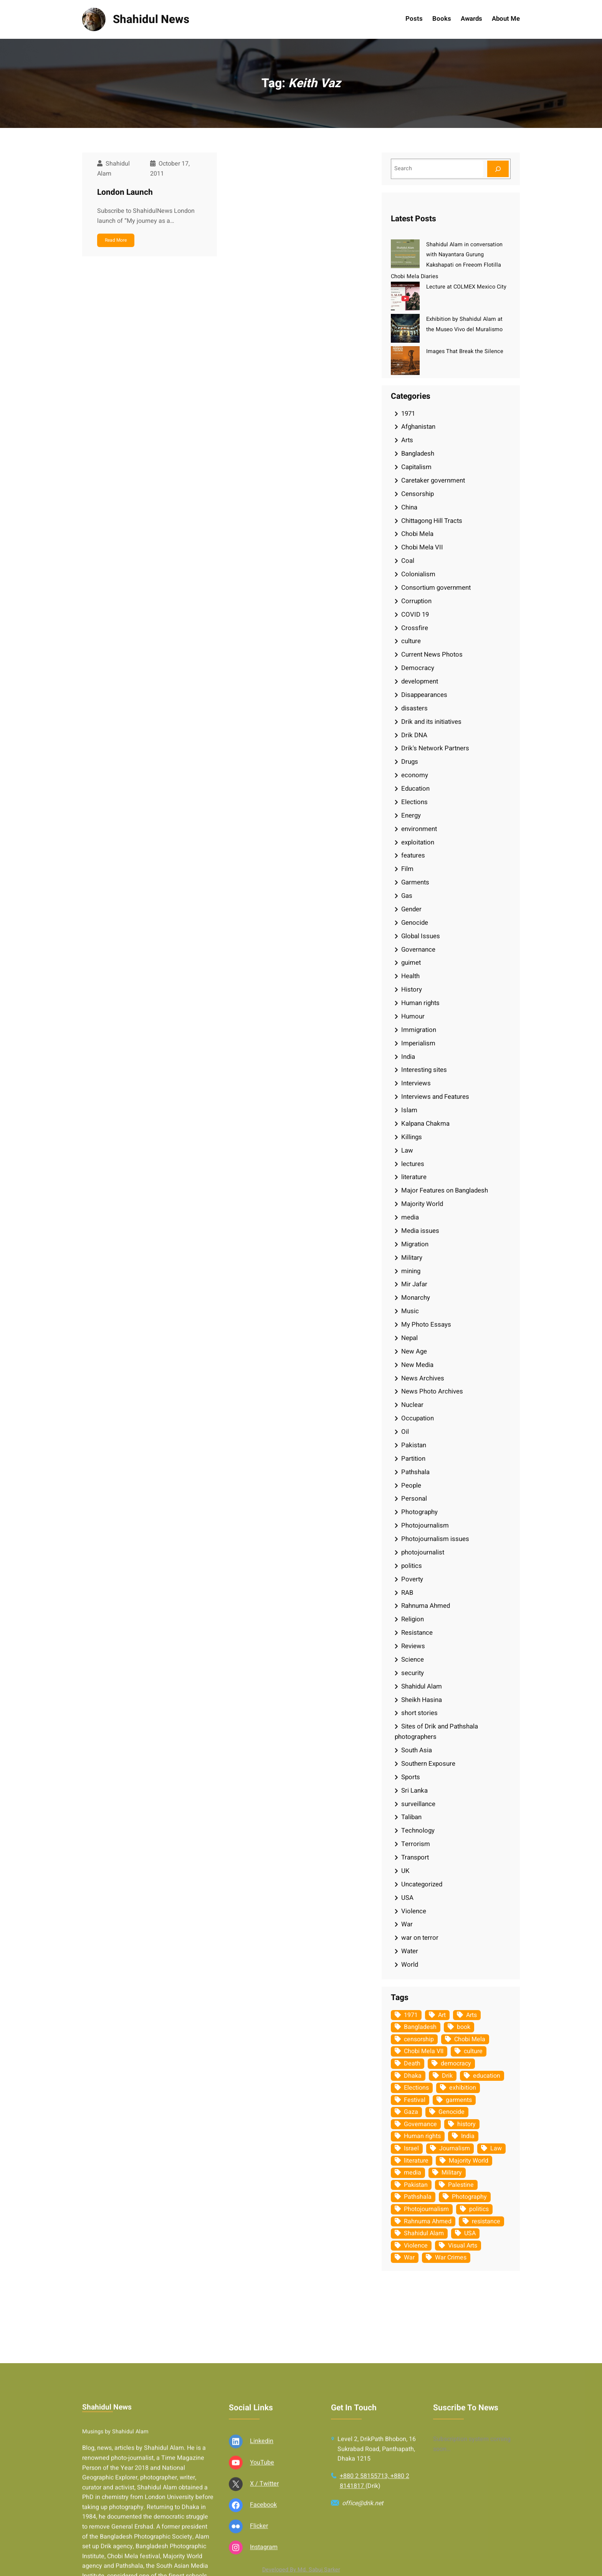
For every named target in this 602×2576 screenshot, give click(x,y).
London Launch (125, 192)
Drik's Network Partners (435, 748)
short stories (419, 1713)
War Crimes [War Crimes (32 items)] (450, 2257)
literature (414, 1177)
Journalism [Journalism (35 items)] (454, 2148)
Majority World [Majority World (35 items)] (468, 2160)
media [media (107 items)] (412, 2172)
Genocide (414, 922)
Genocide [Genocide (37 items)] (451, 2112)
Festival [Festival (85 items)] (414, 2100)
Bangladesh (417, 453)
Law (407, 1150)
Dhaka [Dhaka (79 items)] (413, 2075)
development (419, 681)
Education (415, 788)
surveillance (418, 1804)
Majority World (422, 1204)
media (410, 1217)
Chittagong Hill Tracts (431, 521)
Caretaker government (433, 480)
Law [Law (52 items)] (496, 2148)
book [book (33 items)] (463, 2027)
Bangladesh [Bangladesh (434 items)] (420, 2027)
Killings (411, 1137)
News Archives (422, 1378)
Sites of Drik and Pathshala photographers (436, 1732)
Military (411, 1257)
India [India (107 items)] (468, 2136)
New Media (417, 1365)
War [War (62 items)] (409, 2257)
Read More (116, 240)
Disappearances (424, 695)
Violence (413, 1911)
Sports (410, 1777)
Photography (419, 1512)
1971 (408, 413)
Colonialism (418, 574)
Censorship (417, 494)
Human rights (420, 1003)
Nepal (409, 1338)
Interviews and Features (435, 1096)
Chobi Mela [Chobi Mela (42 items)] (469, 2039)
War (407, 1924)
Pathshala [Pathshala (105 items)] (418, 2196)
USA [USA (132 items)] (470, 2233)
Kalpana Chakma (425, 1123)
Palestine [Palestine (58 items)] (461, 2185)
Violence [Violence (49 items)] (416, 2245)
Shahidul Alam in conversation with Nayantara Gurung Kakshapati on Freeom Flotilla (464, 255)
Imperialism (418, 1043)
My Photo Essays (426, 1324)
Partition (413, 1458)
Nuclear (412, 1405)
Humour (413, 1016)
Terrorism (415, 1844)
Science (412, 1659)
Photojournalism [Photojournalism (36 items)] (426, 2209)
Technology (418, 1830)
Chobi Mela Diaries (414, 276)
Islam (409, 1110)
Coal (407, 561)
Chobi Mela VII (422, 547)
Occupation (417, 1418)
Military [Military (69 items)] (452, 2172)
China (409, 507)
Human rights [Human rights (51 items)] (422, 2136)
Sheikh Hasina (421, 1700)
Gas (406, 896)
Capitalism (416, 467)
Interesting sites (424, 1070)
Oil (405, 1431)
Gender (411, 909)
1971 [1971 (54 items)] (411, 2015)
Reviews (413, 1646)
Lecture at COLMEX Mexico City (466, 287)
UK (405, 1871)
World (409, 1964)
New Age (414, 1351)
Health (410, 976)
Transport (415, 1857)
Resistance (417, 1632)
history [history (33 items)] (466, 2124)
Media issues (420, 1231)
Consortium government (436, 587)
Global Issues (420, 936)
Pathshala (415, 1472)
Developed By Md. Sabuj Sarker (301, 2570)
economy (414, 775)
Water (409, 1951)
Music (410, 1311)
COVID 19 (415, 614)
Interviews (416, 1083)
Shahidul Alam (421, 1686)
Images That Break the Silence (464, 351)
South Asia (416, 1750)
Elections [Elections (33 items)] (416, 2087)
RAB (407, 1592)
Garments (415, 882)
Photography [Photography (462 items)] (469, 2196)
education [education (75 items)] (486, 2075)
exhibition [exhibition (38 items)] (462, 2087)
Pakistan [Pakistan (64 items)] (416, 2185)
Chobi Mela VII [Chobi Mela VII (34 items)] (423, 2051)
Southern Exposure (428, 1763)
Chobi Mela (417, 534)
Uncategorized (421, 1884)
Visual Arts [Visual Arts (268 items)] (462, 2245)
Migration (414, 1244)
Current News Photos (432, 654)
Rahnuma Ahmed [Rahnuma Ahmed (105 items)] (428, 2221)
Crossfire (414, 628)
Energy (411, 815)
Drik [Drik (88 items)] (447, 2075)
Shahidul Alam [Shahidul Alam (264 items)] (424, 2233)
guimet (411, 962)
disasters (414, 708)
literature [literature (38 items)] (416, 2160)
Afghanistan (418, 426)
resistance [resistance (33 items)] (486, 2221)
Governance (418, 949)
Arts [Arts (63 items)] (471, 2015)
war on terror (419, 1937)
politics (411, 1566)
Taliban (411, 1817)
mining (410, 1271)
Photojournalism (425, 1525)
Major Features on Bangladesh (444, 1190)
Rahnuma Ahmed (425, 1606)
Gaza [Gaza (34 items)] (411, 2112)
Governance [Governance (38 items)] (420, 2124)
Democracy (417, 668)
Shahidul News (151, 19)
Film (407, 869)
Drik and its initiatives (431, 722)
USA (407, 1898)
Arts (407, 440)
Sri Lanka (414, 1790)
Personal (414, 1498)
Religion (412, 1619)
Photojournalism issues (435, 1539)
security (412, 1673)
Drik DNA (414, 735)
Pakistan (413, 1445)
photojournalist (422, 1552)
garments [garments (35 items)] (459, 2100)
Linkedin (261, 2552)
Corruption (416, 601)
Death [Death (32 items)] (412, 2063)
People (411, 1485)
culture (411, 641)
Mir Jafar (414, 1284)
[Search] (498, 169)
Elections (414, 802)
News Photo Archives (432, 1391)
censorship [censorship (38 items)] (419, 2039)
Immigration (418, 1030)
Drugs (409, 761)
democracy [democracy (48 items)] (456, 2063)
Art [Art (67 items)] (442, 2015)
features (413, 855)
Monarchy (415, 1297)
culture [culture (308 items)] (473, 2051)
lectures (412, 1164)
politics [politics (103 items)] (479, 2209)
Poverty (412, 1579)
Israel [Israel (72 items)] (411, 2148)
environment (419, 829)
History (411, 989)
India (408, 1057)
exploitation (417, 842)
